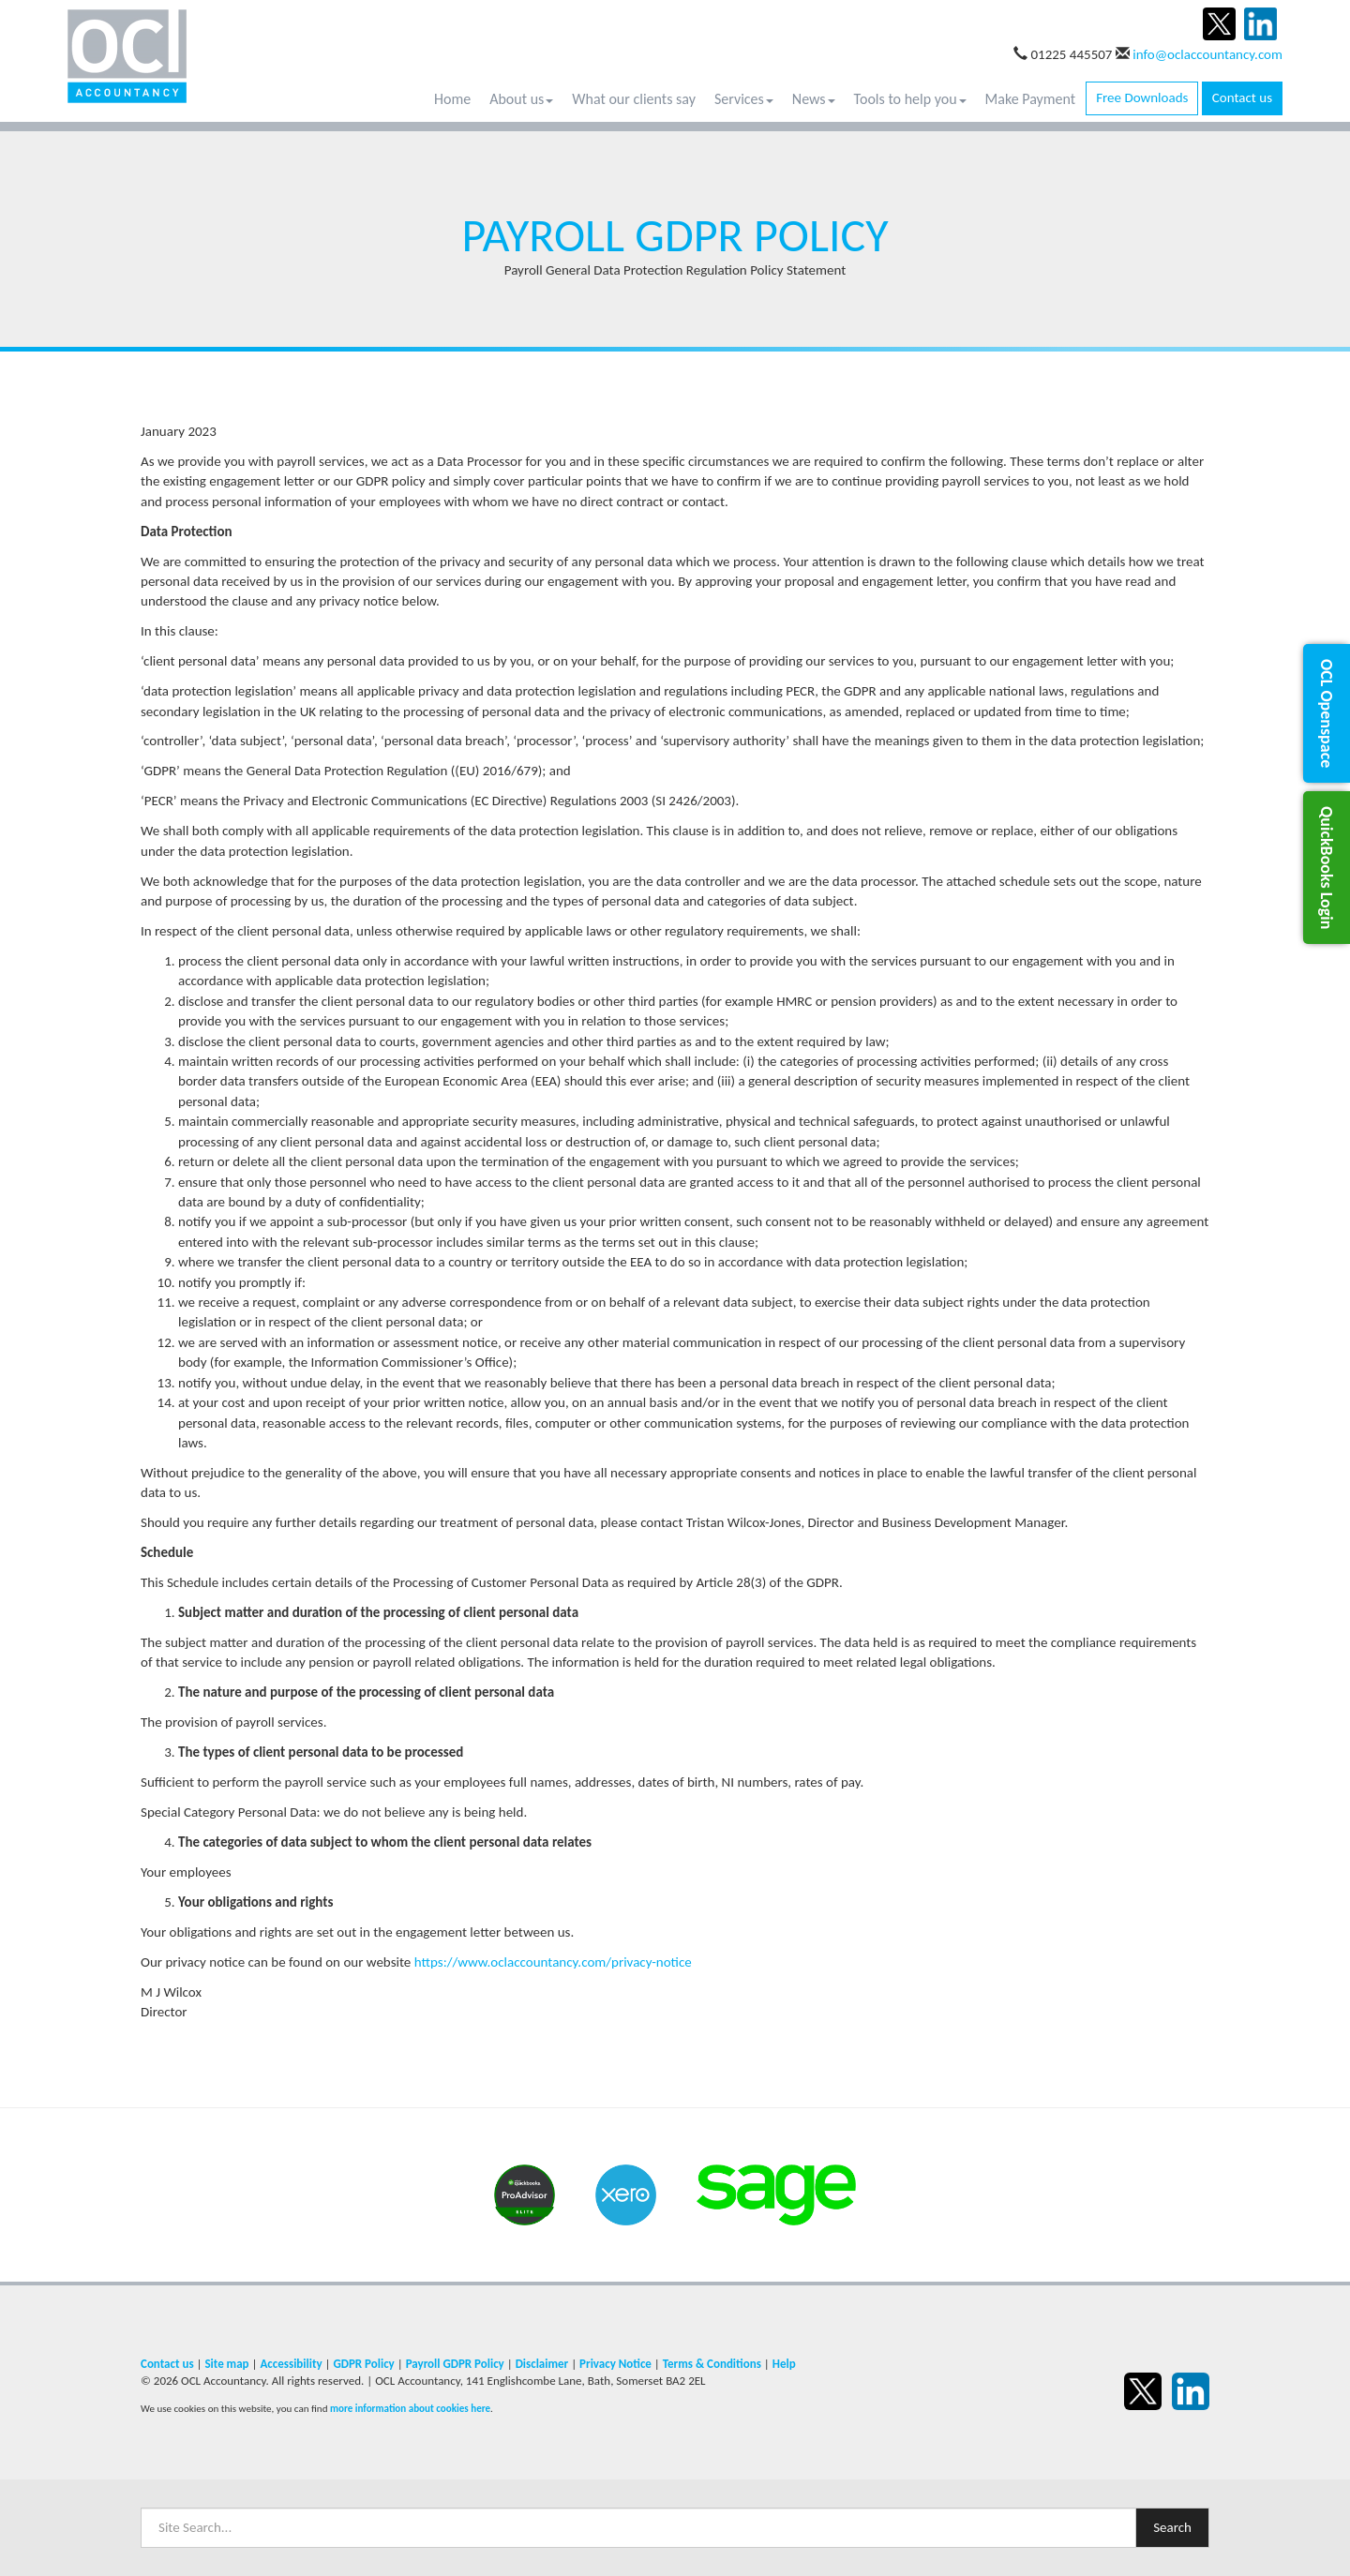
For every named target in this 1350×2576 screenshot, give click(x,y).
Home (452, 99)
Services (743, 99)
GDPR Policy (363, 2364)
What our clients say (634, 99)
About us (521, 99)
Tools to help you (910, 99)
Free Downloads (1142, 97)
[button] (1326, 713)
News (813, 99)
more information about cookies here (410, 2408)
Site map (226, 2364)
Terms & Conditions (712, 2364)
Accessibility (291, 2364)
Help (784, 2364)
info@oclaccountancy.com (1207, 54)
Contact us (1242, 97)
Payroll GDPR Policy (455, 2364)
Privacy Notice (615, 2364)
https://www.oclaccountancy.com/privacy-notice (553, 1962)
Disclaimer (542, 2364)
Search (1172, 2527)
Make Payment (1030, 99)
